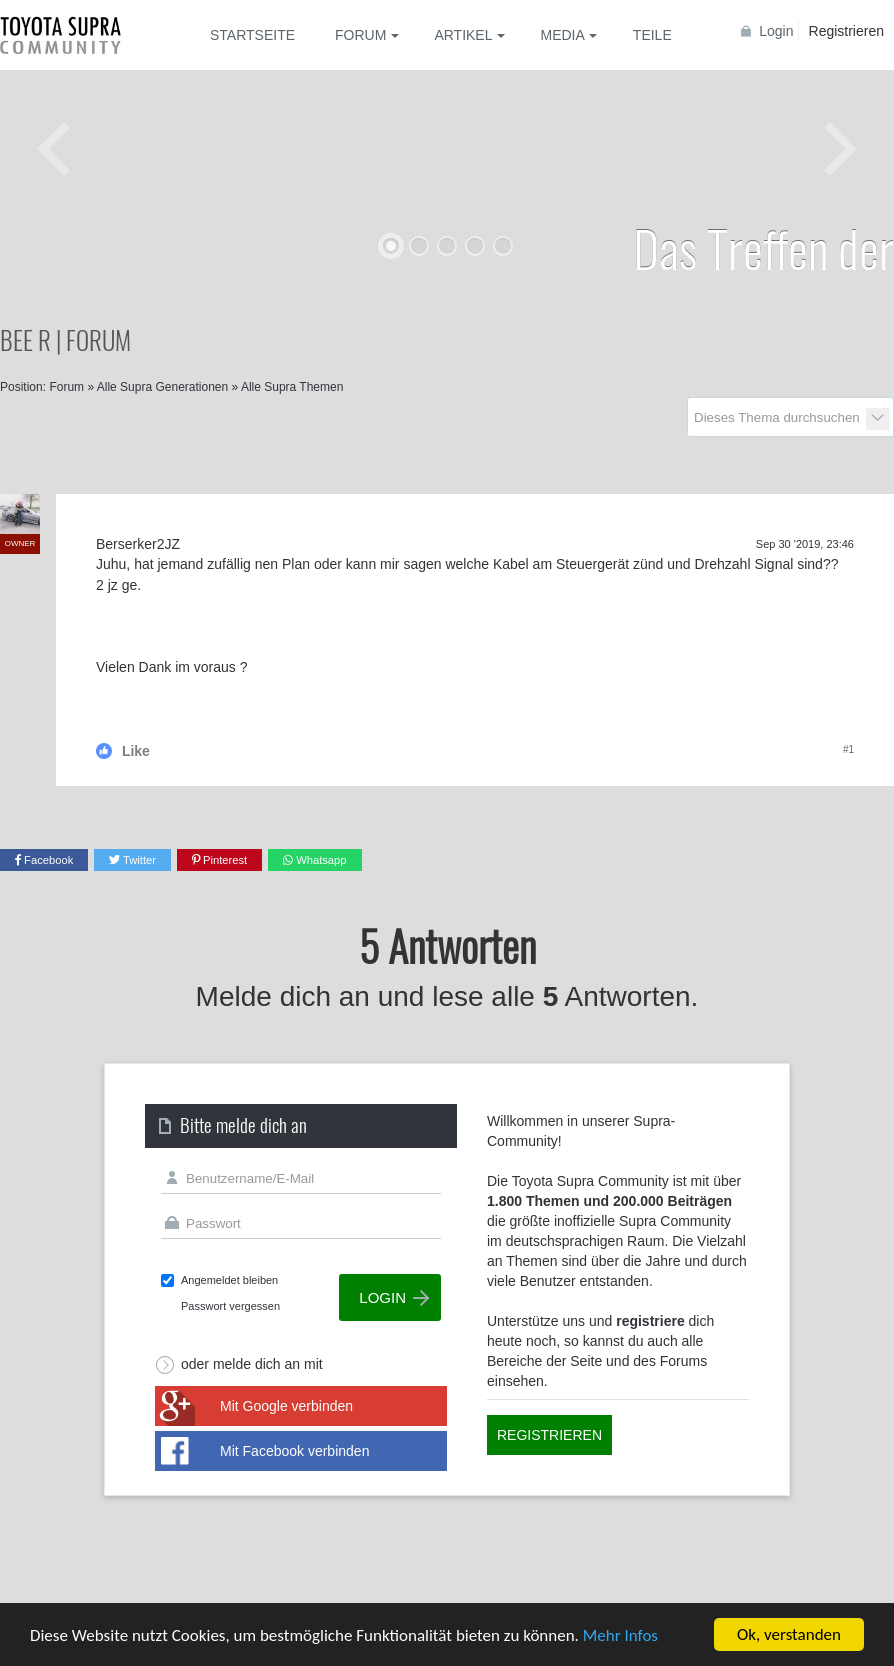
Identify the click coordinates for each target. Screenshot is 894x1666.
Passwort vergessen (230, 1306)
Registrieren (846, 31)
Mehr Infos (620, 1636)
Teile (652, 35)
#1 (848, 749)
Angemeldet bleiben (229, 1280)
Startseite (252, 35)
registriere (650, 1321)
